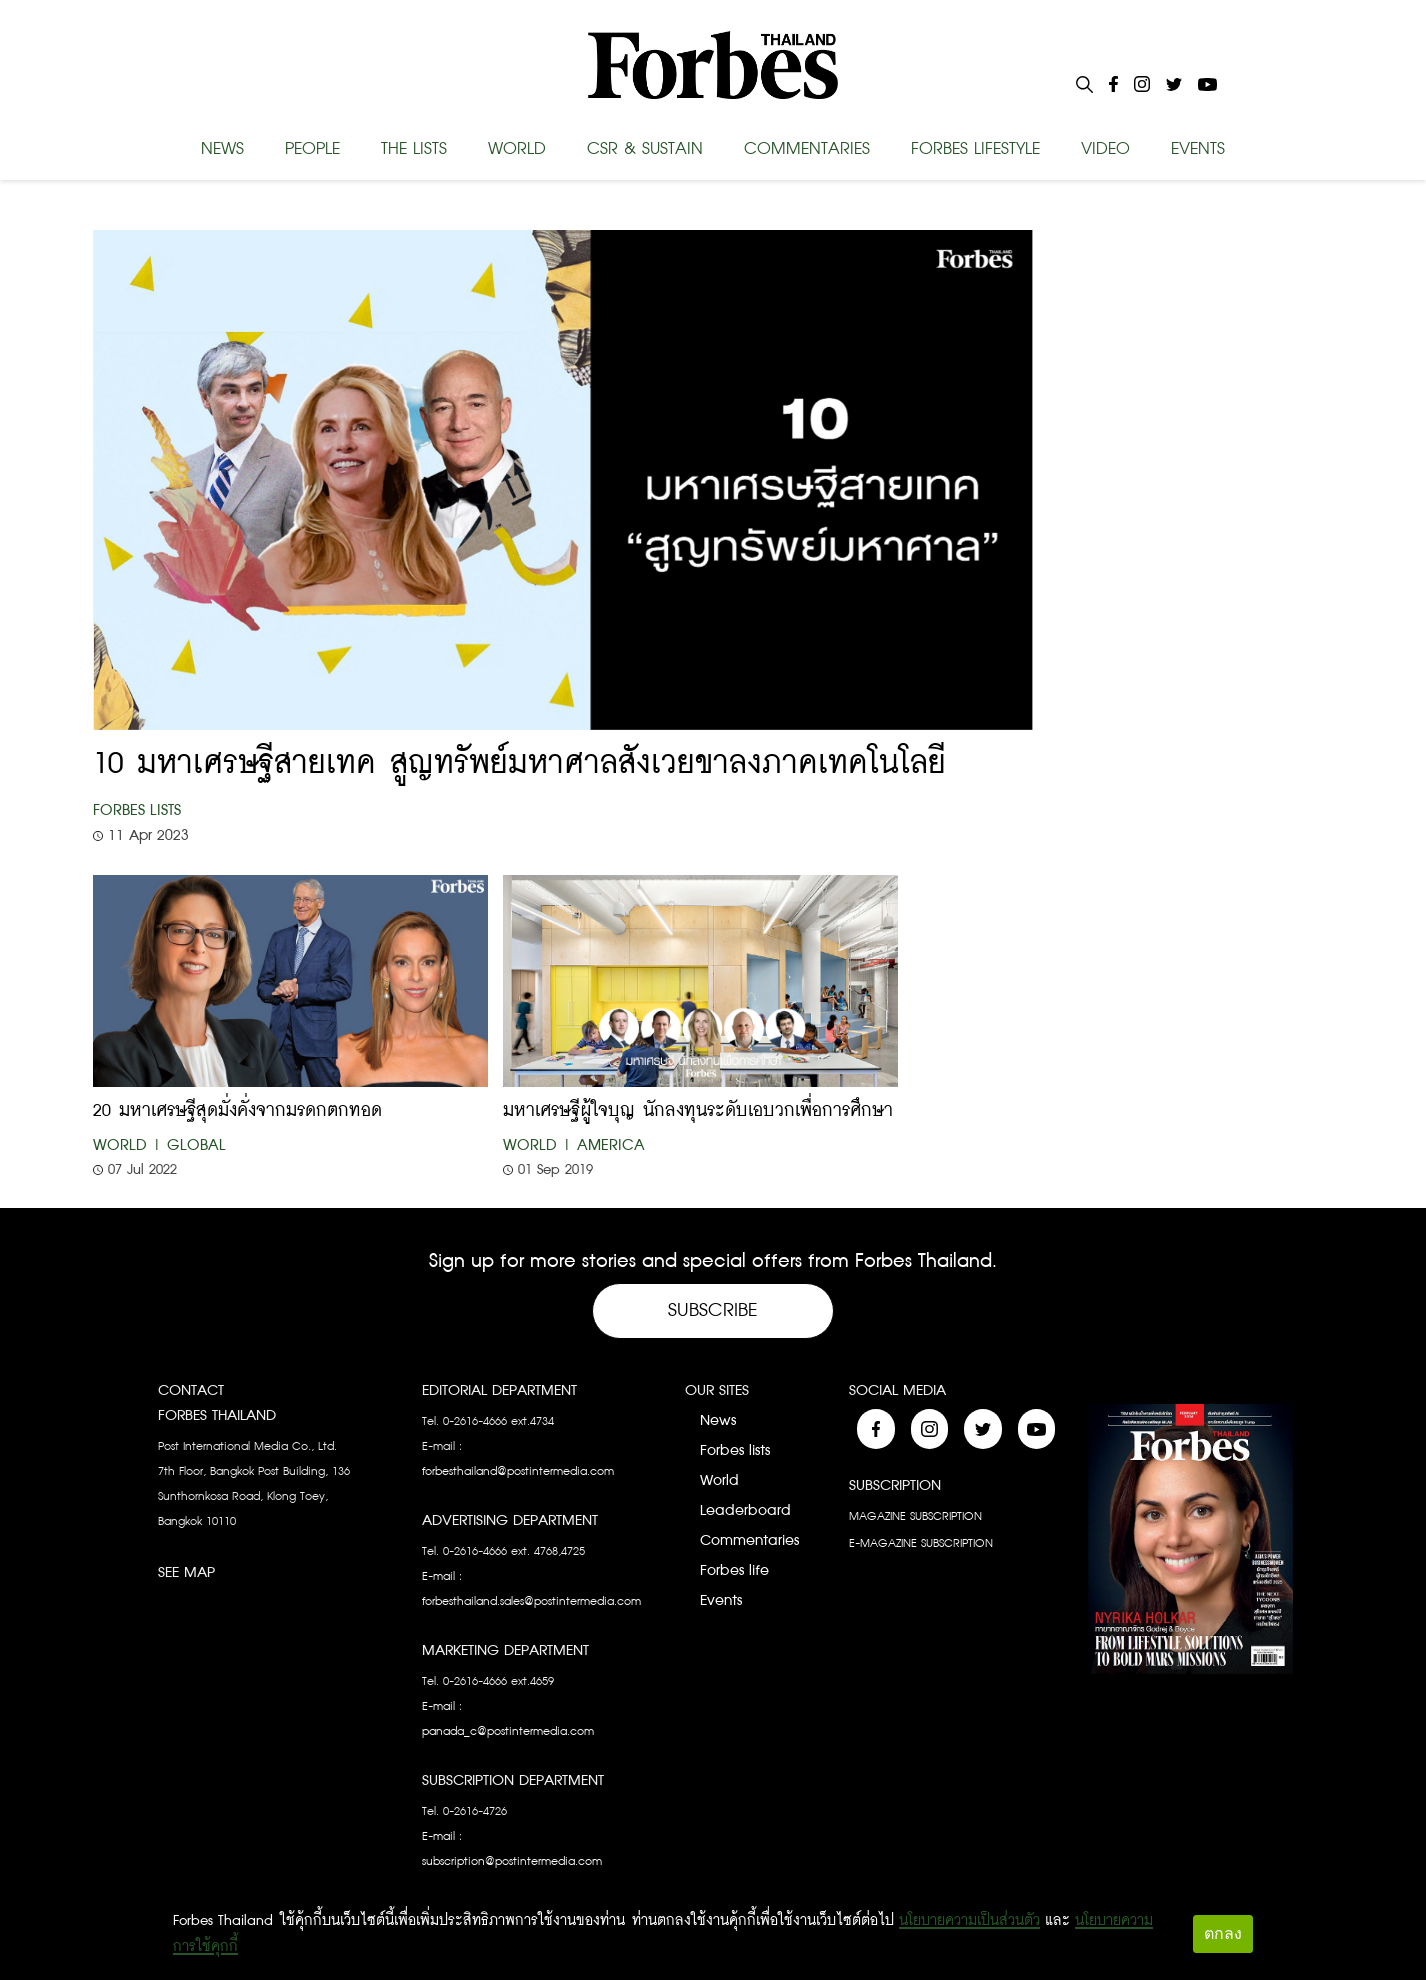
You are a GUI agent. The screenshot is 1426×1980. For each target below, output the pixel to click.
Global (196, 1145)
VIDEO (1105, 149)
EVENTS (1198, 149)
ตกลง (1223, 1933)
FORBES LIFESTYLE (975, 149)
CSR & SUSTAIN (645, 149)
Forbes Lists (137, 810)
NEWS (222, 149)
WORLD (517, 149)
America (611, 1145)
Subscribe (713, 1310)
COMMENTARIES (807, 149)
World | (127, 1145)
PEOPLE (312, 149)
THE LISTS (414, 149)
